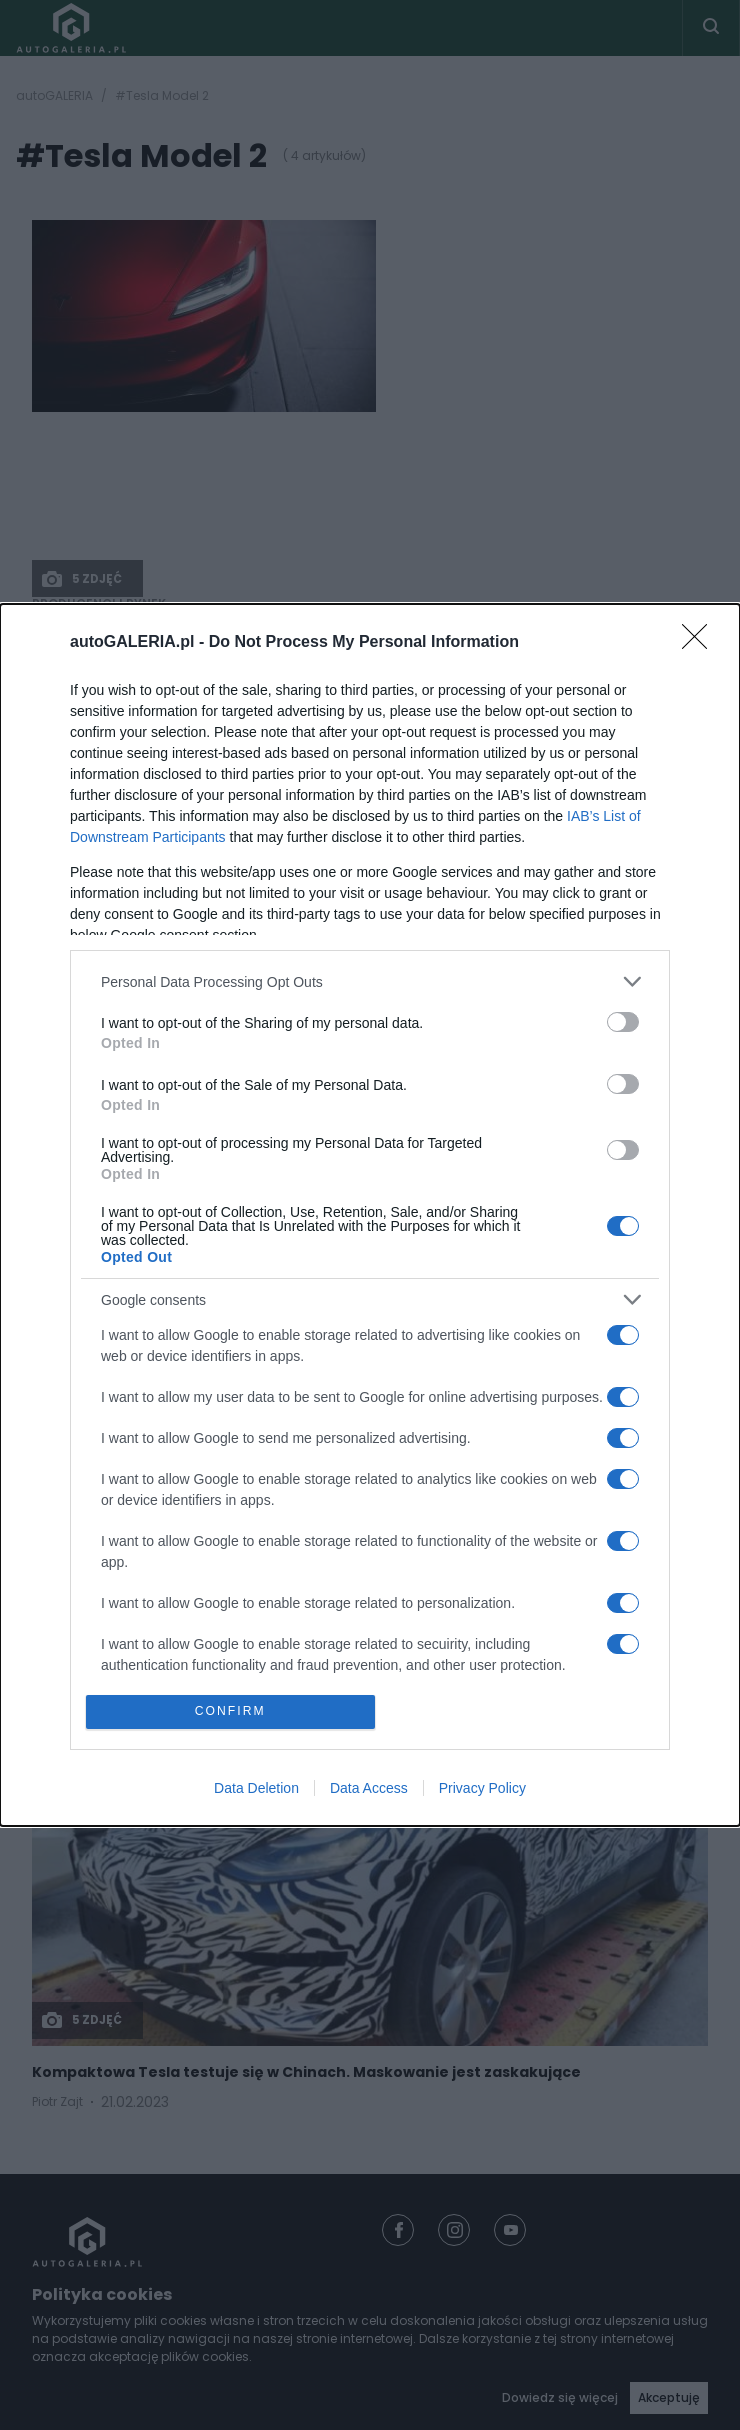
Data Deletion (256, 1790)
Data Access (369, 1790)
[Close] (701, 642)
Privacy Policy (482, 1790)
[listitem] (370, 980)
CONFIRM (232, 1711)
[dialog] (370, 1215)
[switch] (623, 1021)
